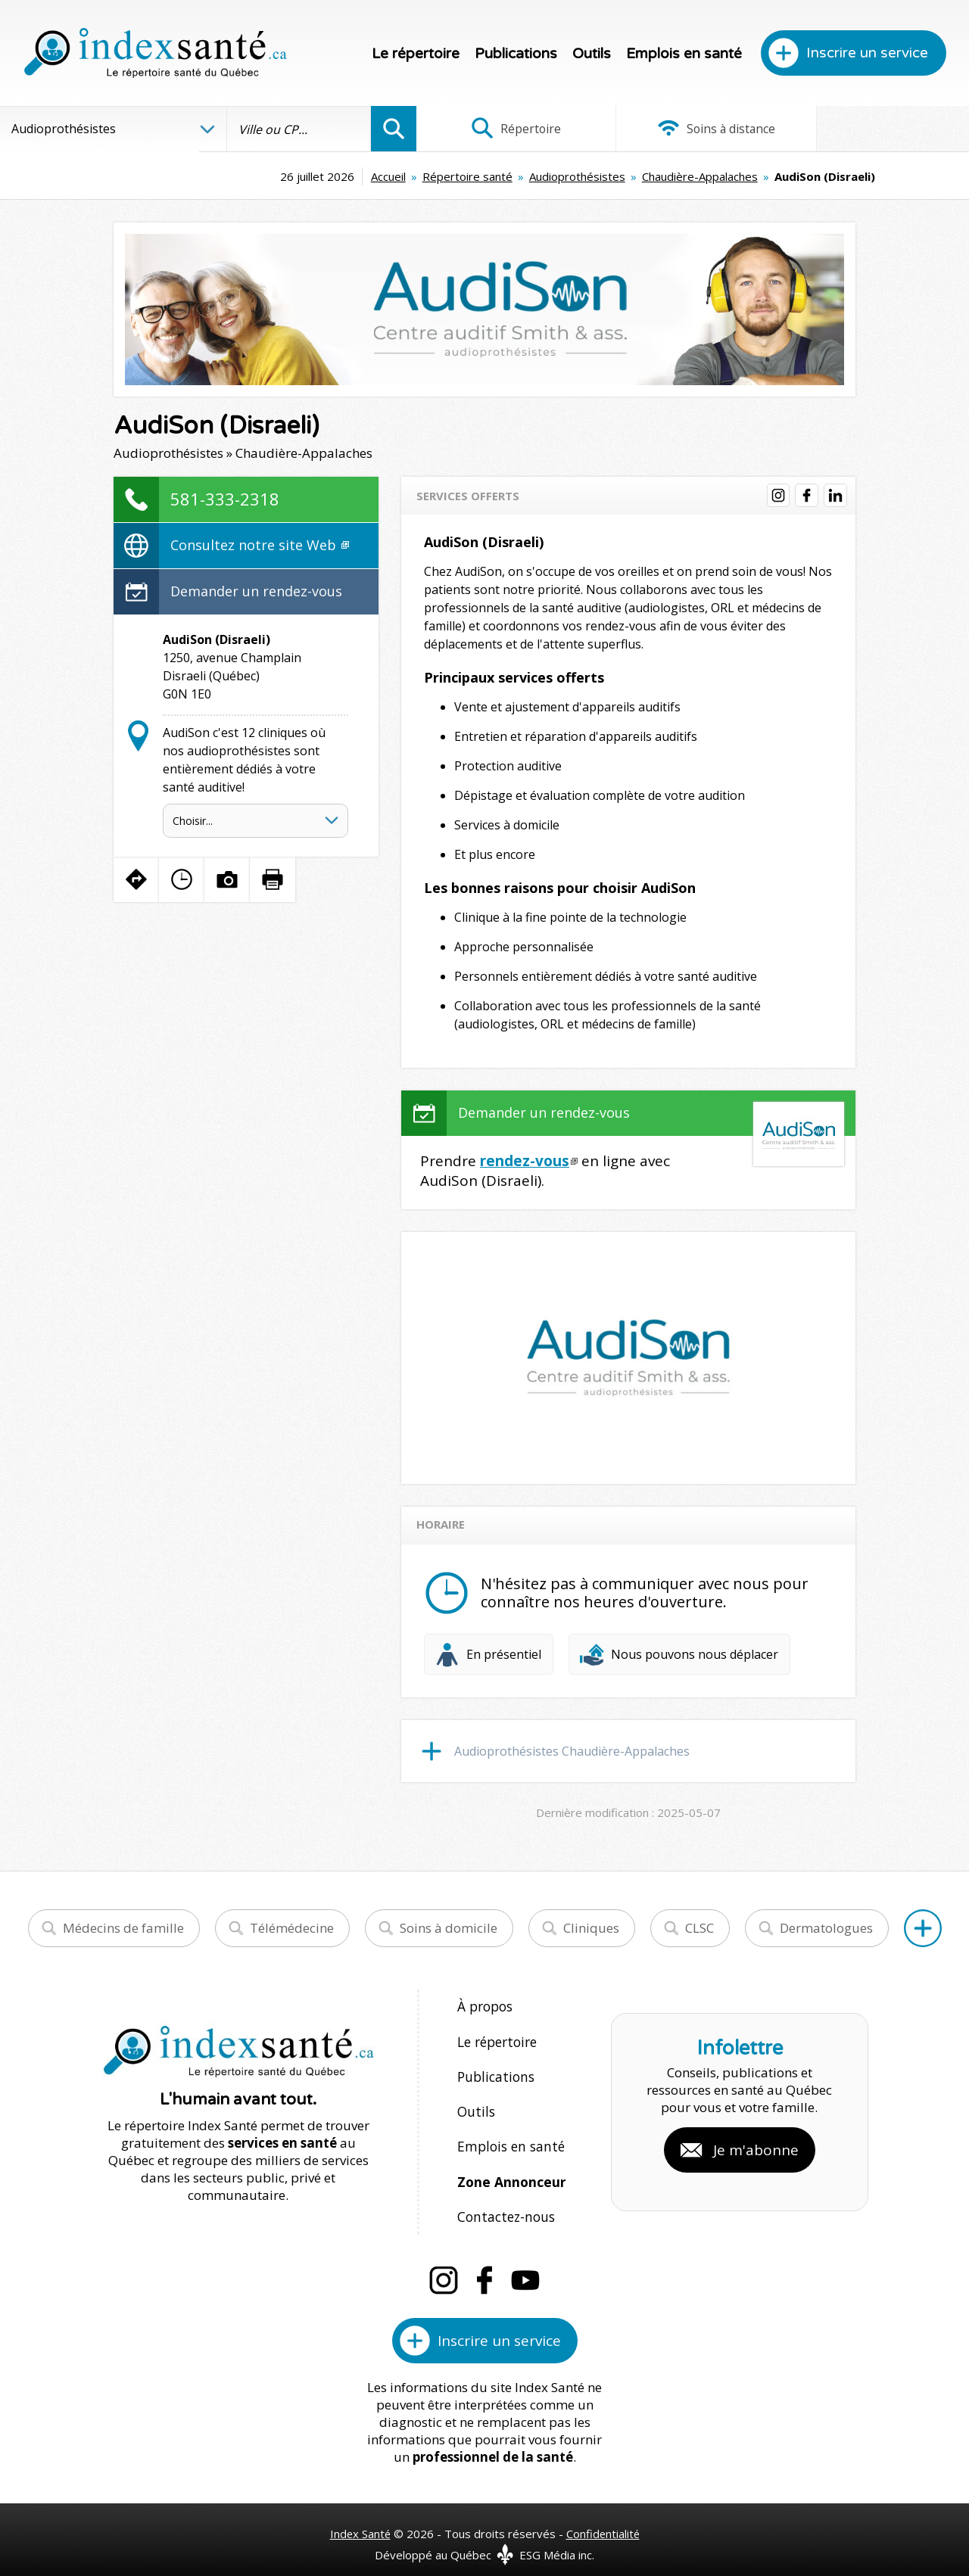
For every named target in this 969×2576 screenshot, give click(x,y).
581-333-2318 (224, 498)
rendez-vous (524, 1161)
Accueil (295, 176)
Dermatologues (826, 1928)
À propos (484, 2005)
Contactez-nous (503, 2201)
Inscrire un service (867, 53)
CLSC (699, 1928)
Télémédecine (292, 1928)
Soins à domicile (448, 1928)
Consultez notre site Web (259, 545)
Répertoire (508, 128)
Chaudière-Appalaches (607, 176)
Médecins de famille (123, 1928)
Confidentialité (603, 2516)
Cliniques (591, 1928)
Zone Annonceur (510, 2168)
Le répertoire (416, 53)
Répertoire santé (374, 176)
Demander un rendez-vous (256, 591)
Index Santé (360, 2516)
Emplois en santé (684, 53)
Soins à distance (692, 128)
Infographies (877, 128)
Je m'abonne (756, 2141)
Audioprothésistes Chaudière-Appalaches (572, 1751)
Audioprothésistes (484, 176)
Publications (516, 53)
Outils (591, 53)
